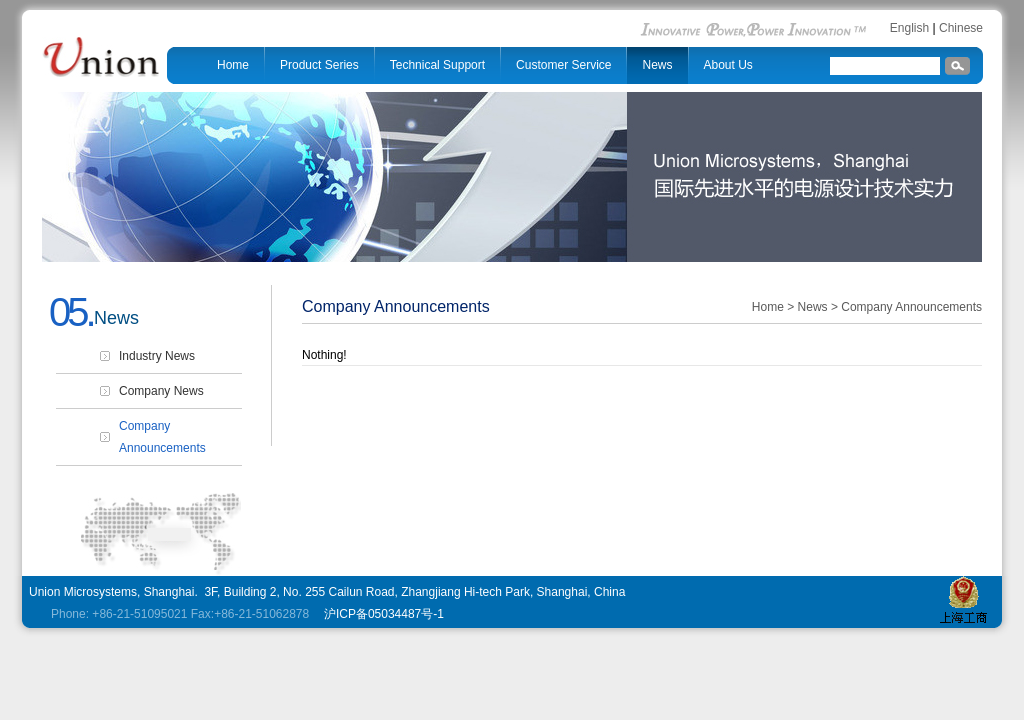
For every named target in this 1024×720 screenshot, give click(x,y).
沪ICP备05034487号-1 (382, 614)
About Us (728, 65)
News (657, 65)
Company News (161, 391)
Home (233, 65)
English (909, 28)
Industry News (157, 356)
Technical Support (437, 65)
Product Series (319, 65)
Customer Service (563, 65)
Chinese (961, 28)
